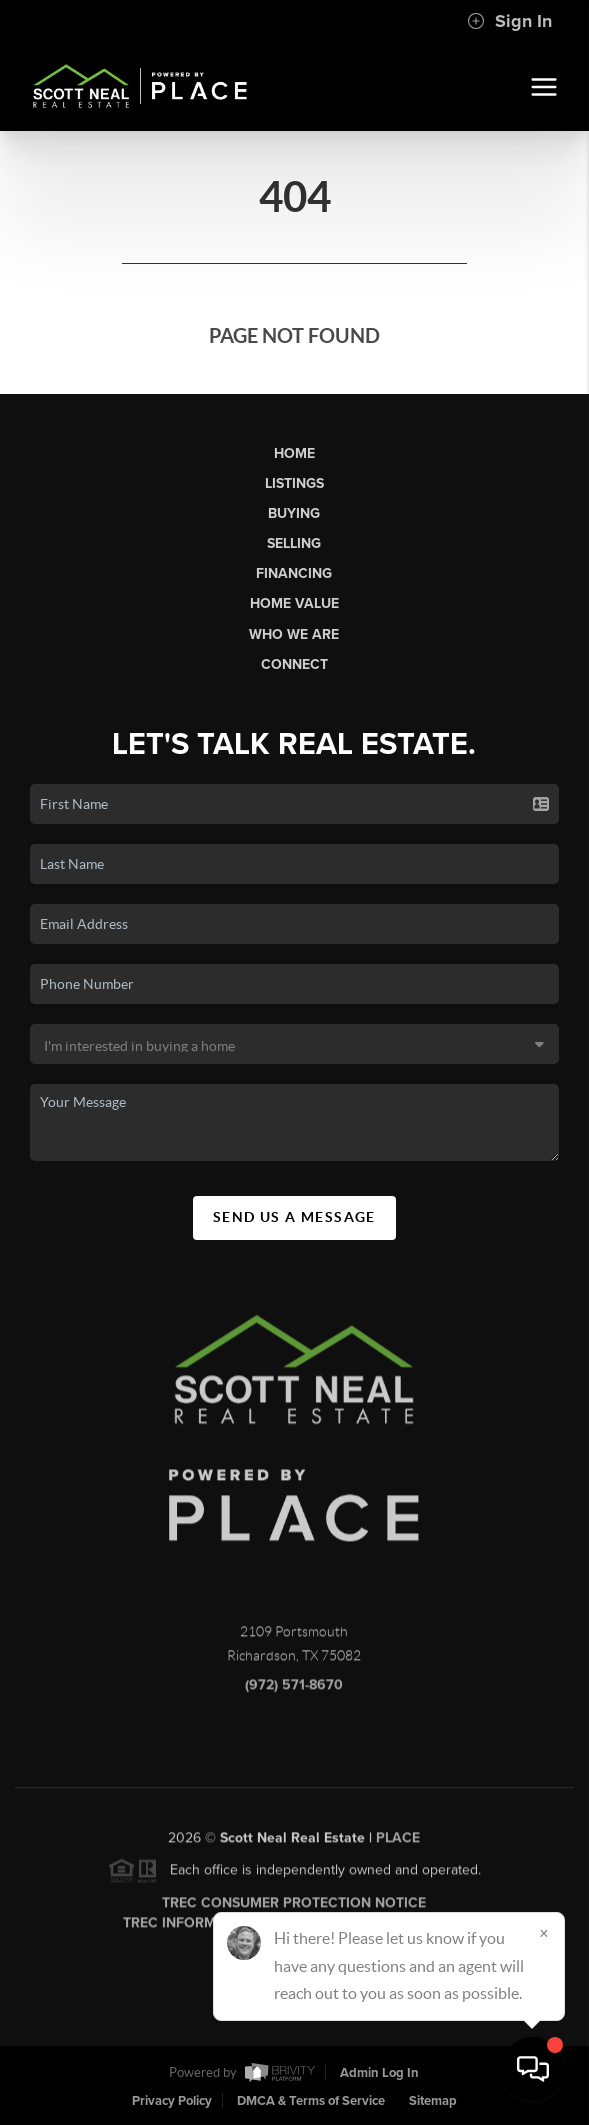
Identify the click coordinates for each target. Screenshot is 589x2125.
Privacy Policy (172, 2101)
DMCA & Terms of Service (311, 2101)
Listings (294, 483)
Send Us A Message (294, 1217)
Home (294, 453)
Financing (294, 573)
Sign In (509, 21)
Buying (294, 513)
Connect (294, 664)
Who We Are (294, 634)
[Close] (544, 1933)
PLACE (398, 1846)
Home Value (294, 603)
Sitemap (433, 2101)
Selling (294, 543)
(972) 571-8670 (294, 1693)
